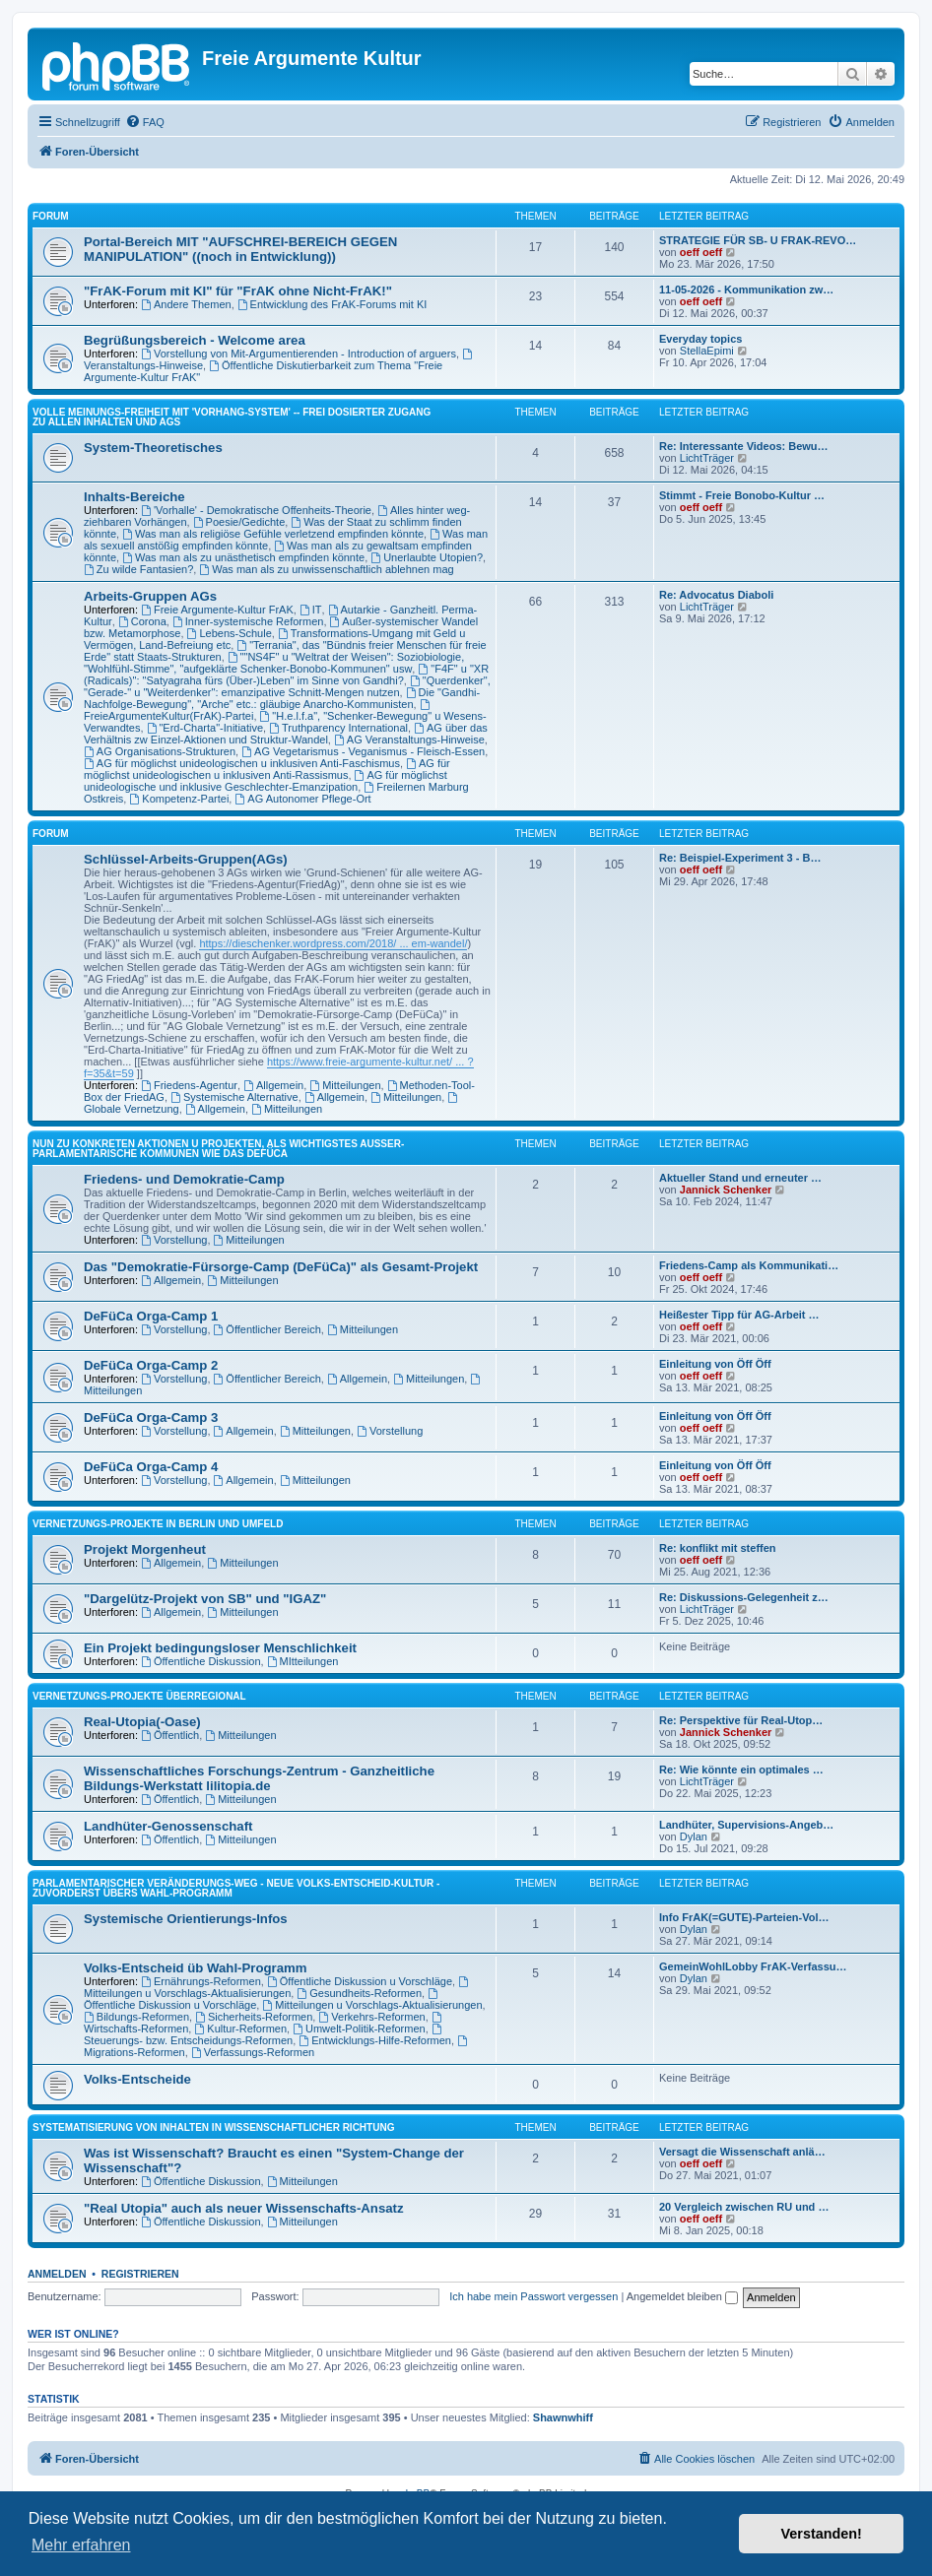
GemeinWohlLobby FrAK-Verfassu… (753, 1966)
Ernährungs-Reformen (201, 1981)
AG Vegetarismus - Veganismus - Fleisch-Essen (363, 751)
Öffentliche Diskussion (200, 1661)
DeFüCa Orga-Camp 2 (151, 1365)
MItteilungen (303, 1661)
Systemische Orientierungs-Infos (186, 1918)
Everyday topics (700, 339)
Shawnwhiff (563, 2417)
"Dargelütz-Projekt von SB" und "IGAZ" (205, 1598)
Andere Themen (186, 304)
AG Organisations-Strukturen (159, 751)
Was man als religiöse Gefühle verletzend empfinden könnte (273, 534)
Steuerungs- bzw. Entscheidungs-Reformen (264, 2035)
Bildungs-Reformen (136, 2017)
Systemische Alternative (234, 1097)
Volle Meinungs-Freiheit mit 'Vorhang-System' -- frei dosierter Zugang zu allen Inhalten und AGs (232, 417)
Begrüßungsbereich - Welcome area (194, 340)
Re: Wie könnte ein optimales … (741, 1769)
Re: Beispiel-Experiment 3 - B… (740, 858)
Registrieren (140, 2274)
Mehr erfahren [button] (81, 2545)
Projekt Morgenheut (145, 1549)
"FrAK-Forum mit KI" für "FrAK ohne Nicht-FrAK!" (238, 291)
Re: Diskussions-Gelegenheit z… (744, 1597)
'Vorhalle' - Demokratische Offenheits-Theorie (256, 510)
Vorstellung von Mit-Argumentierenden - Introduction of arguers (298, 353)
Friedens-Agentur (189, 1085)
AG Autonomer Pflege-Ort (302, 799)
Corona (142, 621)
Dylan (693, 1836)
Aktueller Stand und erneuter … (740, 1178)
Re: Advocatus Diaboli (716, 595)
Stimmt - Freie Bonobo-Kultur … (742, 495)
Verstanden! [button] (821, 2534)
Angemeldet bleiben (682, 2296)
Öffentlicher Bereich (267, 1329)
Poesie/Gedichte (239, 522)
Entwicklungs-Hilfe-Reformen (375, 2040)
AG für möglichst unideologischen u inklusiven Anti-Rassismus (267, 769)
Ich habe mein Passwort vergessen (533, 2296)
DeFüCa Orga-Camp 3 (151, 1417)
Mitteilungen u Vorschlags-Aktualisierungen (277, 1987)
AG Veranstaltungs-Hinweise (409, 739)
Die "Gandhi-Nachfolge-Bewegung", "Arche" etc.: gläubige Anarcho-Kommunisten (282, 698)
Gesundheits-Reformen (359, 1993)
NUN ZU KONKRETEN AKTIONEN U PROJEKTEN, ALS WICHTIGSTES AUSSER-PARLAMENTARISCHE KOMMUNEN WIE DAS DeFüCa (218, 1148)
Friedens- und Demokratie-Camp (184, 1179)
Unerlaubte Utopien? (426, 557)
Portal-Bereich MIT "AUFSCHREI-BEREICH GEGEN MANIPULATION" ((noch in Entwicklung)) (240, 249)
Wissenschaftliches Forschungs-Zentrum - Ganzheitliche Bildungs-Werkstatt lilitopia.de (259, 1778)
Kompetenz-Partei (179, 799)
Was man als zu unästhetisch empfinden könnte (243, 557)
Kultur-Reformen (240, 2028)
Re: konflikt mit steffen (717, 1548)
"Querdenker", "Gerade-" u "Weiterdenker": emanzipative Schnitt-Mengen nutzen (287, 686)
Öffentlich (170, 1735)
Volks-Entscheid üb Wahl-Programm (195, 1968)
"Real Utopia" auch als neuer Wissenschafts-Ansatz (244, 2208)
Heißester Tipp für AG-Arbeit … (739, 1314)
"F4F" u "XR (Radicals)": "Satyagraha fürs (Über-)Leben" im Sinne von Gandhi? (286, 674)
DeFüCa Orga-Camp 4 (151, 1466)
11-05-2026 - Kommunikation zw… (746, 289)
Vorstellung (174, 1240)
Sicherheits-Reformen (253, 2017)
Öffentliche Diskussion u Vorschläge (359, 1981)
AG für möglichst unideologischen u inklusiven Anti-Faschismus (242, 763)
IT (311, 609)
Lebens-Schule (229, 633)
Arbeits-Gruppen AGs (150, 596)
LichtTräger (707, 458)
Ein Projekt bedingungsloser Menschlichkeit (220, 1648)
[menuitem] (145, 122)
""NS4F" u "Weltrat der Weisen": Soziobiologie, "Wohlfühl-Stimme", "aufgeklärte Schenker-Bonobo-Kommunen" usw (274, 663)
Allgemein (273, 1085)
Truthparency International (338, 728)
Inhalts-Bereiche (134, 496)
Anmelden (57, 2274)
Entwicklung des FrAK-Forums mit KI (332, 304)
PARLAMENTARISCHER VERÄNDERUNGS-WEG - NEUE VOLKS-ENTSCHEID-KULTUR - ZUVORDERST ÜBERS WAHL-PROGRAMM (236, 1888)
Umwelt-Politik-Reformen (359, 2028)
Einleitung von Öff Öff (715, 1364)
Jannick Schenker (726, 1189)
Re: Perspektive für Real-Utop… (741, 1720)
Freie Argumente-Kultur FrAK (217, 609)
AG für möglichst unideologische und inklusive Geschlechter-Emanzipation (265, 781)
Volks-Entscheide (137, 2079)
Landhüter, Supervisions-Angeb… (746, 1825)
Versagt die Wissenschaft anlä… (742, 2151)
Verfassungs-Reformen (252, 2052)
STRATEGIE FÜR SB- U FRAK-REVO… (757, 240)
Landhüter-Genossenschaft (168, 1826)
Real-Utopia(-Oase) (142, 1721)
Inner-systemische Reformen (247, 621)
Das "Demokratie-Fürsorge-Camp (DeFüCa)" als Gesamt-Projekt (281, 1266)
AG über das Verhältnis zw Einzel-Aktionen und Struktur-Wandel (286, 733)
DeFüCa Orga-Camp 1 (151, 1316)
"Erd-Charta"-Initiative (205, 728)
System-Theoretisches (153, 447)
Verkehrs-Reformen (371, 2017)
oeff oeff (701, 252)
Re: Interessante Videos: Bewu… (744, 446)
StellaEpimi (707, 350)
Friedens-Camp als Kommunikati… (748, 1265)
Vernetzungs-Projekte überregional (139, 1696)
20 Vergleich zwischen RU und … (744, 2207)
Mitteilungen (344, 1085)
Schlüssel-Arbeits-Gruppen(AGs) (186, 859)
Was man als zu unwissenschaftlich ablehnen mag (326, 569)
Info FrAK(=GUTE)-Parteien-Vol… (744, 1917)
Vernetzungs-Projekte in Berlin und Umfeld (158, 1523)
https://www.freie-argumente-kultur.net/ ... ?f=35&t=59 (279, 1067)
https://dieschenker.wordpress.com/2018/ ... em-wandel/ (333, 943)
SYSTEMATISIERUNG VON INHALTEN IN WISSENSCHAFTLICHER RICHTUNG (213, 2127)
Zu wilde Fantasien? (138, 569)
